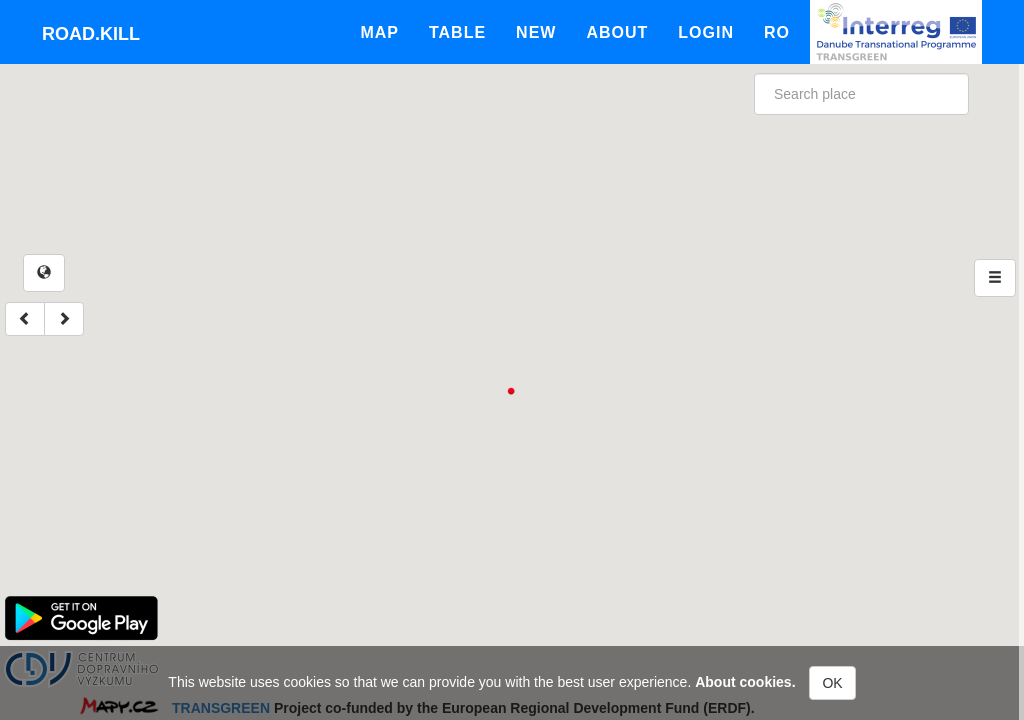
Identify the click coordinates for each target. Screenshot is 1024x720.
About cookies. (745, 682)
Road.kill (91, 34)
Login (706, 32)
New (536, 32)
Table (457, 32)
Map (379, 32)
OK (832, 683)
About (617, 32)
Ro (777, 32)
